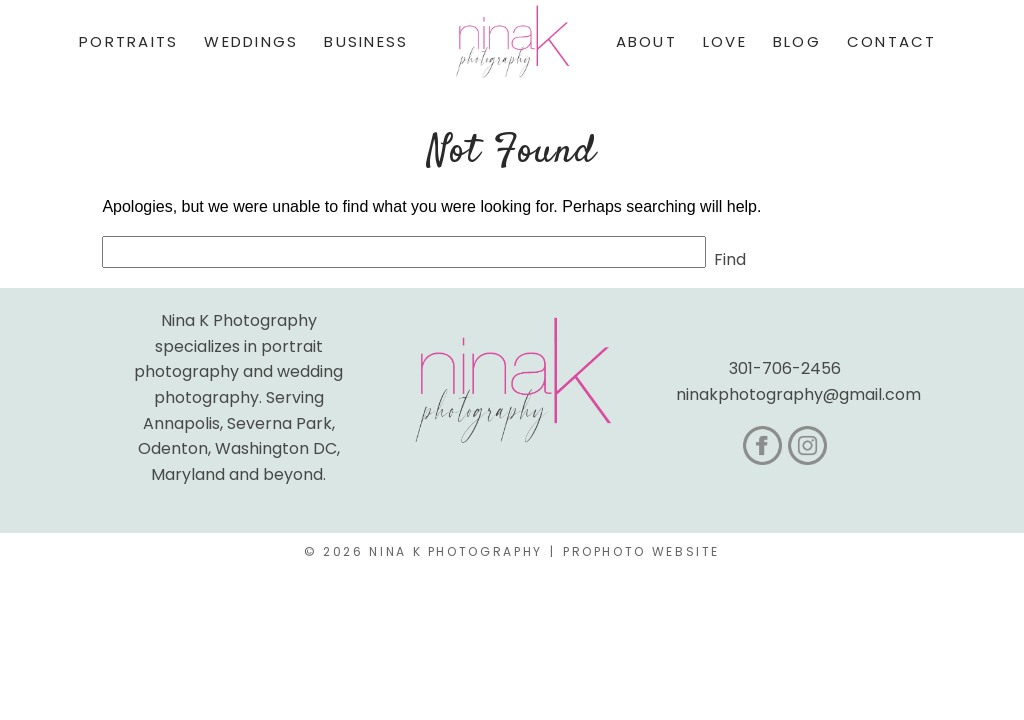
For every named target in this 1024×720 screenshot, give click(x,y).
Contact (892, 41)
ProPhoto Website (641, 551)
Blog (797, 41)
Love (725, 41)
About (646, 41)
